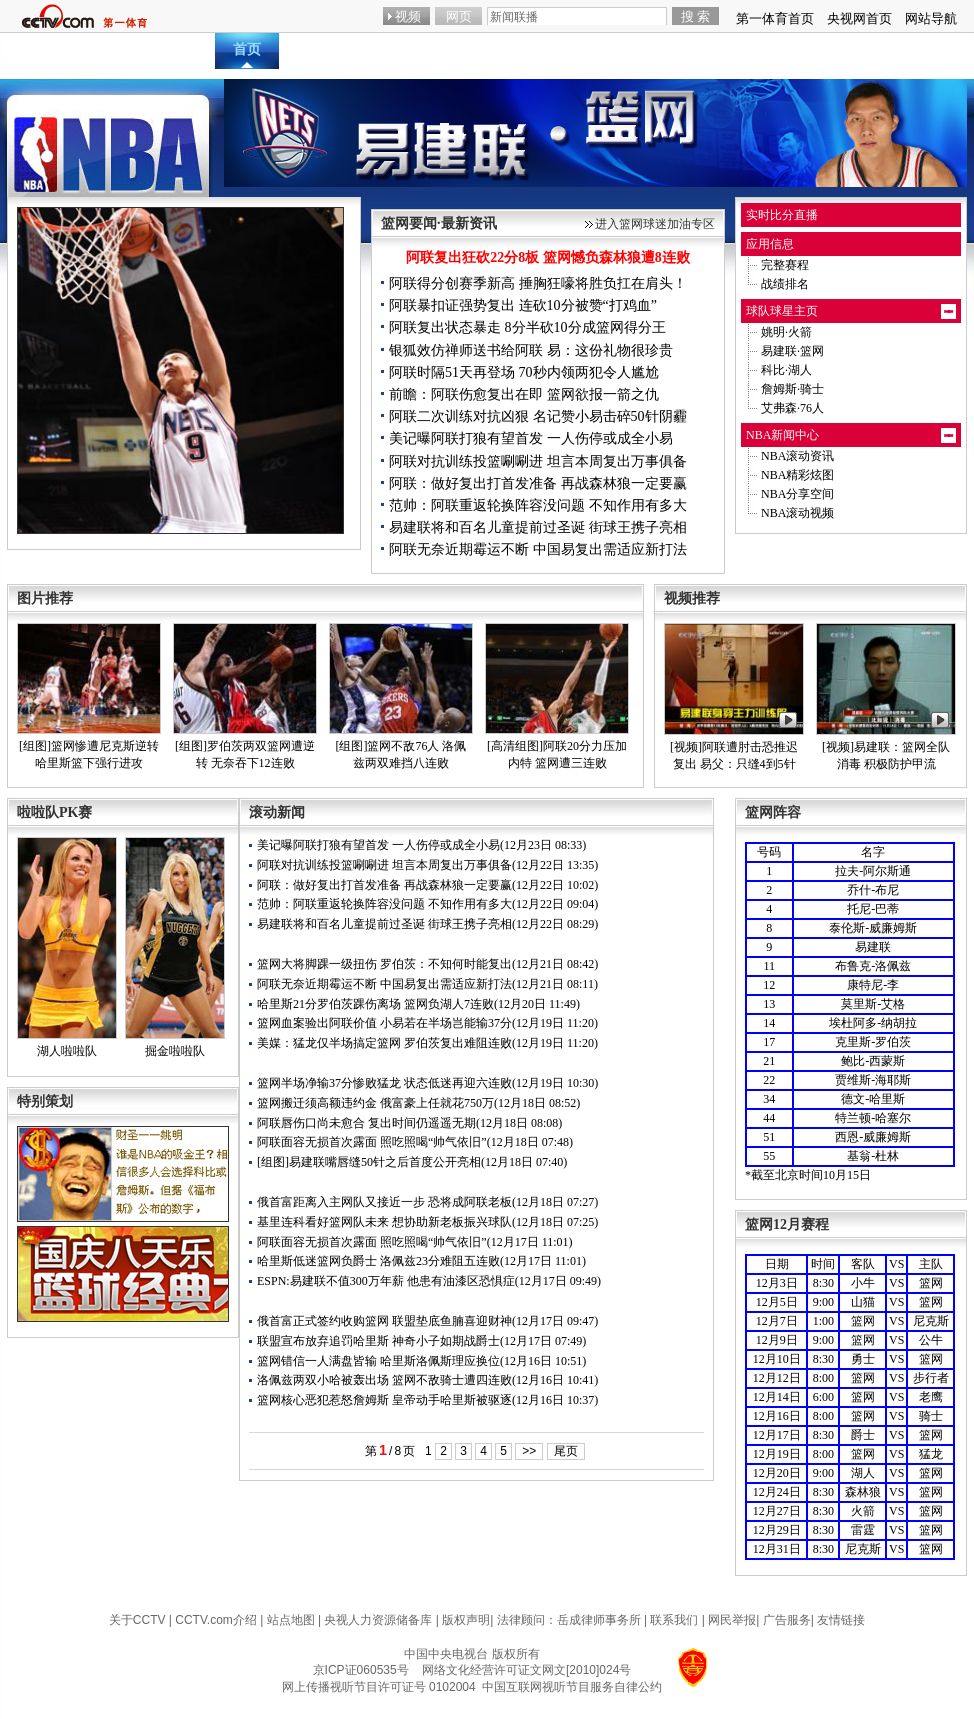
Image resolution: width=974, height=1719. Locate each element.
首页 (247, 49)
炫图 (442, 49)
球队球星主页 (782, 311)
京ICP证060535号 (361, 1670)
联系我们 (674, 1620)
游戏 (832, 49)
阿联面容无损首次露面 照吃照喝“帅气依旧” (372, 1142)
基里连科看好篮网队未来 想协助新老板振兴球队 (384, 1222)
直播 (312, 49)
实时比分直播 (782, 215)
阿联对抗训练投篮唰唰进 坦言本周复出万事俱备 (538, 461)
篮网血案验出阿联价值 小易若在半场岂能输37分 (384, 1023)
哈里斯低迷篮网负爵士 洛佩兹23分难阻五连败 (378, 1261)
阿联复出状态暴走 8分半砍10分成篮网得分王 (527, 327)
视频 (507, 49)
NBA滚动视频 (797, 513)
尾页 (566, 1451)
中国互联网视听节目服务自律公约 (572, 1687)
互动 (572, 49)
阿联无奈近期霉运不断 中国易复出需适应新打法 (538, 549)
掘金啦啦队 (175, 1051)
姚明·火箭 (786, 332)
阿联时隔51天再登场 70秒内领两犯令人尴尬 (524, 372)
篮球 (897, 49)
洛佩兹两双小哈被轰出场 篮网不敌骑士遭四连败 (384, 1380)
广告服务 (787, 1620)
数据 (702, 49)
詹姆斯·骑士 (792, 389)
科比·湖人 (786, 370)
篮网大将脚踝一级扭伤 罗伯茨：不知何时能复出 (384, 964)
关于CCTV (137, 1620)
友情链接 (841, 1620)
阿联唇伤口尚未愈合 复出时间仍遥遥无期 (366, 1123)
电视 (767, 49)
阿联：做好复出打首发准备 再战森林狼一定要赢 (538, 483)
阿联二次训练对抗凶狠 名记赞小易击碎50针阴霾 (538, 416)
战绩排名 (785, 284)
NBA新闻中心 (782, 435)
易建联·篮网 (792, 351)
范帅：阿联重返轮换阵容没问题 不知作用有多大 (538, 505)
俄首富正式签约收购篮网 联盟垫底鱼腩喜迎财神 (384, 1321)
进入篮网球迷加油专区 (655, 224)
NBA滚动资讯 (797, 456)
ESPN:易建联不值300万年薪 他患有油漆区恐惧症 (386, 1281)
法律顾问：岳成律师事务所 (569, 1620)
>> (529, 1451)
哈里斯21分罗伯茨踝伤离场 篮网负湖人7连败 (375, 1004)
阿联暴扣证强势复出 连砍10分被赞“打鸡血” (523, 305)
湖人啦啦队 (67, 1051)
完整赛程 (785, 265)
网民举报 (732, 1620)
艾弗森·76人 (792, 408)
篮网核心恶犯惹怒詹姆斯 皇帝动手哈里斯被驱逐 (384, 1400)
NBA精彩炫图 (797, 475)
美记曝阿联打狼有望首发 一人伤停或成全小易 (531, 438)
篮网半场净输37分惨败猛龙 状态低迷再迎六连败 (384, 1083)
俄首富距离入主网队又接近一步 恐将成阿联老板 (384, 1202)
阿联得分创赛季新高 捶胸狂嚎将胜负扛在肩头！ (538, 283)
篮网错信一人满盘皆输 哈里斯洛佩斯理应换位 (378, 1361)
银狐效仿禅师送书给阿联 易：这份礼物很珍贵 (531, 350)
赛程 (637, 49)
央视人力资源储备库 (378, 1620)
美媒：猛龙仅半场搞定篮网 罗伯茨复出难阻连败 (384, 1043)
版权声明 (466, 1620)
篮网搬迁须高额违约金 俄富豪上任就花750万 (375, 1103)
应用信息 (770, 244)
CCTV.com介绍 (216, 1620)
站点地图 (291, 1620)
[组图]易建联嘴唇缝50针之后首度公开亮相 (369, 1162)
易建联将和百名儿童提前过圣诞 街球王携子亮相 (538, 527)
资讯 (377, 49)
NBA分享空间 (797, 494)
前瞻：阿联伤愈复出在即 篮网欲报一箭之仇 (524, 394)
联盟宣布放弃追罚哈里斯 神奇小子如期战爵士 (378, 1341)
